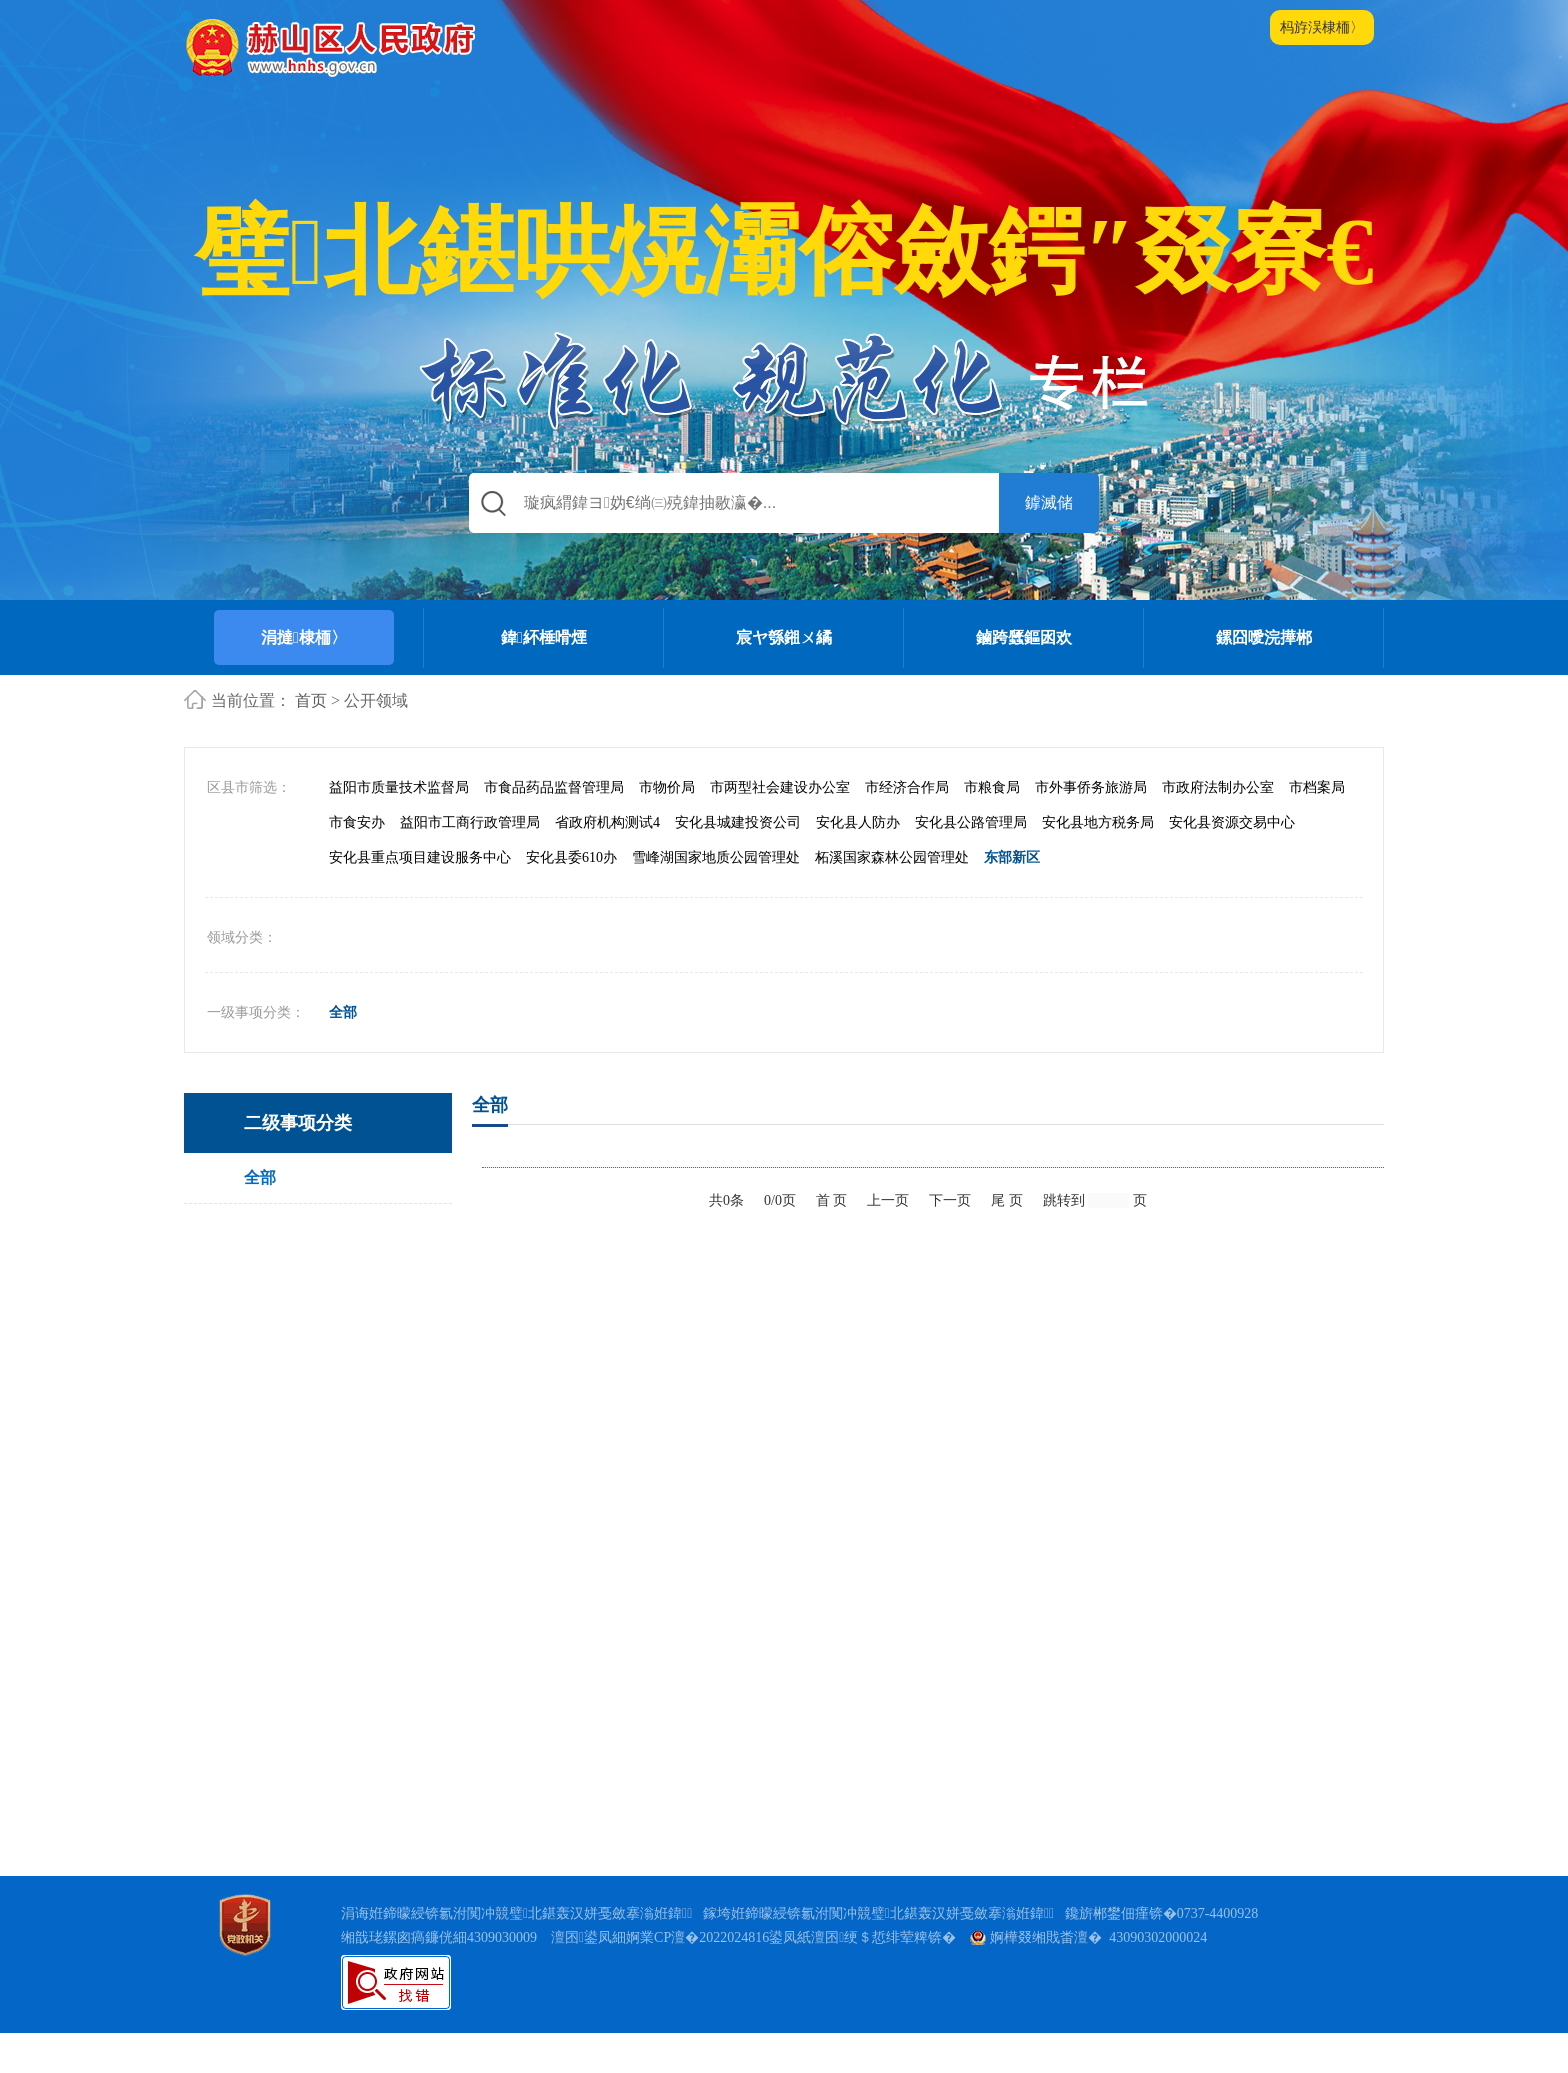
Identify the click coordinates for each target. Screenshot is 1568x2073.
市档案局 (1317, 827)
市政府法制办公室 (1218, 827)
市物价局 (667, 827)
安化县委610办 (571, 897)
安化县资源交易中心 (1232, 862)
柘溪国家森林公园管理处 (892, 897)
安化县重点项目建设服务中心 (420, 897)
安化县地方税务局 (1098, 862)
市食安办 (357, 862)
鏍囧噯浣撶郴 (1264, 637)
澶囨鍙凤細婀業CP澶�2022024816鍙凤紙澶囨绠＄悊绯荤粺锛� (753, 1977)
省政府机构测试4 (607, 862)
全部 (343, 1053)
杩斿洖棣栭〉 (1322, 27)
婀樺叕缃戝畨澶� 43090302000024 (1088, 1977)
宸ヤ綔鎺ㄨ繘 (784, 637)
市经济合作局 (907, 827)
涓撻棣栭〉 (304, 637)
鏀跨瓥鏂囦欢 (1024, 637)
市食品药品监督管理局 (554, 827)
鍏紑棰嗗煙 (544, 637)
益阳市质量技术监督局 (399, 827)
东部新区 (1012, 897)
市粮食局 (992, 827)
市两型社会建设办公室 (780, 827)
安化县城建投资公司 (738, 862)
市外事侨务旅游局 (1091, 827)
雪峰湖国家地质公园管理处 (716, 897)
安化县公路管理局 (971, 862)
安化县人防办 (858, 862)
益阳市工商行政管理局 (470, 862)
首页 (311, 700)
